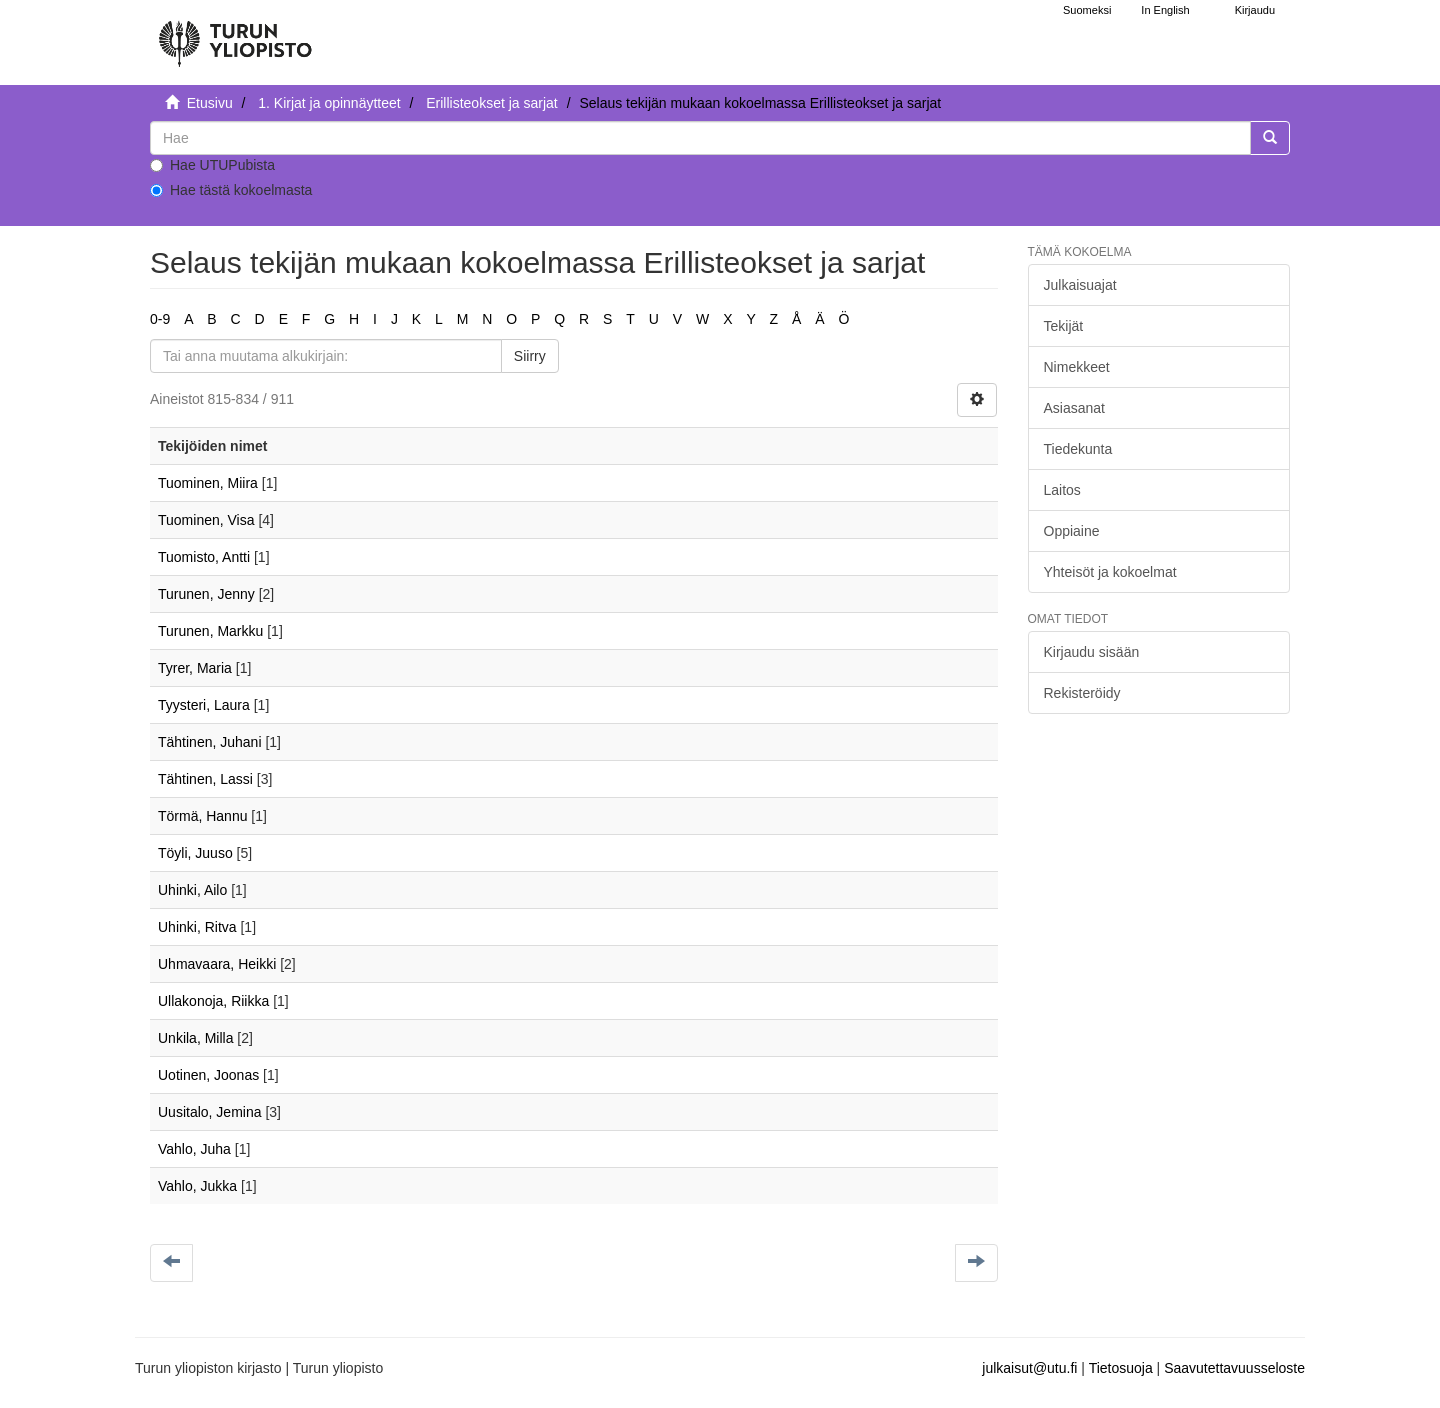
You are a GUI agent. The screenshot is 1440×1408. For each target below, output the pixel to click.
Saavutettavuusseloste (1234, 1368)
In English (1165, 10)
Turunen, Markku (210, 631)
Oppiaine (1072, 531)
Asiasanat (1074, 408)
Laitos (1062, 490)
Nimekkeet (1077, 367)
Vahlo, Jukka (197, 1186)
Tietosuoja (1121, 1368)
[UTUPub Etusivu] (235, 35)
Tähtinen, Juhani (210, 742)
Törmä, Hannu (202, 816)
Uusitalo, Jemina (210, 1112)
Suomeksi (1087, 10)
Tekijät (1064, 326)
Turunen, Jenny (206, 594)
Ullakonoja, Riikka (213, 1001)
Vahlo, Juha (194, 1149)
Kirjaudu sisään (1092, 652)
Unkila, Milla (195, 1038)
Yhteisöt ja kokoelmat (1110, 572)
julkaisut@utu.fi (1029, 1368)
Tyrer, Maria (195, 668)
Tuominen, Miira (208, 483)
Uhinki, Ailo (192, 890)
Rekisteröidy (1082, 693)
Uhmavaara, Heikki (217, 964)
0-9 (160, 319)
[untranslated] (700, 138)
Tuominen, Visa (206, 520)
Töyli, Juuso (195, 853)
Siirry (530, 356)
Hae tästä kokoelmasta (231, 190)
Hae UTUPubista (212, 165)
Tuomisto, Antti (204, 557)
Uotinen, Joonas (208, 1075)
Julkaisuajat (1080, 285)
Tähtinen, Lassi (205, 779)
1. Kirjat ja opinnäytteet (329, 103)
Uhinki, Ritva (197, 927)
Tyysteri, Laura (204, 705)
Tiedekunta (1078, 449)
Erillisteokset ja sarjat (492, 103)
